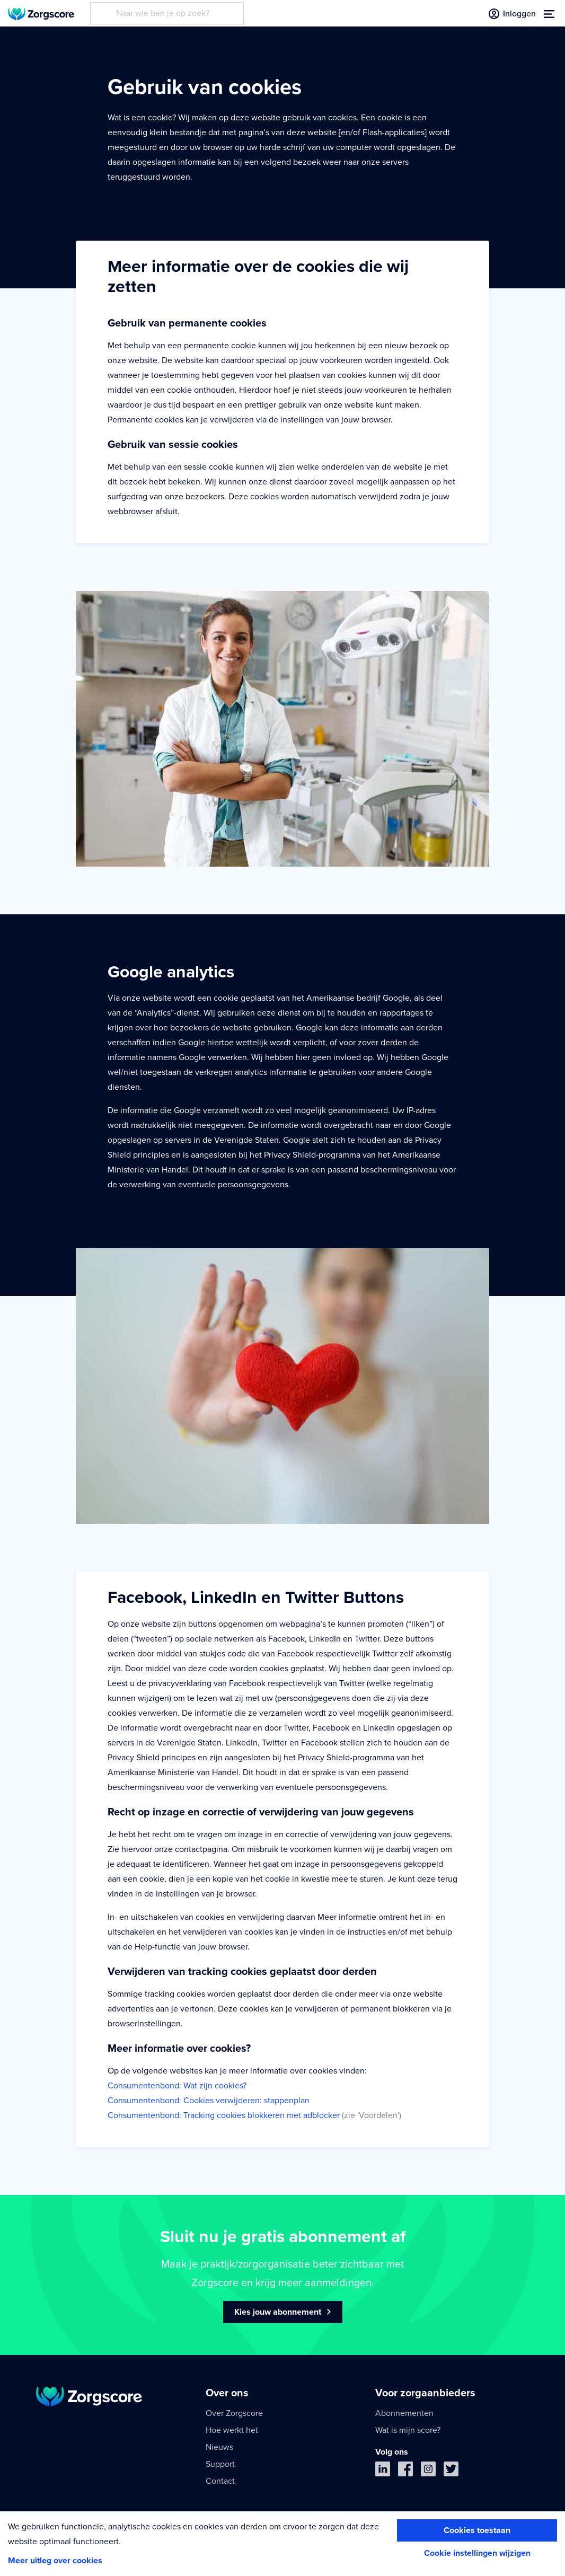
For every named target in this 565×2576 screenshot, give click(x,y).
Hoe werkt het (232, 2430)
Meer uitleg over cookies (55, 2560)
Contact (220, 2481)
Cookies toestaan (477, 2530)
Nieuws (219, 2447)
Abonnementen (404, 2413)
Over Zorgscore (234, 2413)
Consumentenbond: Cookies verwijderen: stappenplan (209, 2100)
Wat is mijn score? (407, 2430)
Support (220, 2464)
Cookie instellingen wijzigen (477, 2553)
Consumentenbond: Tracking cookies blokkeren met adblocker (224, 2115)
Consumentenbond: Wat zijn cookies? (177, 2085)
